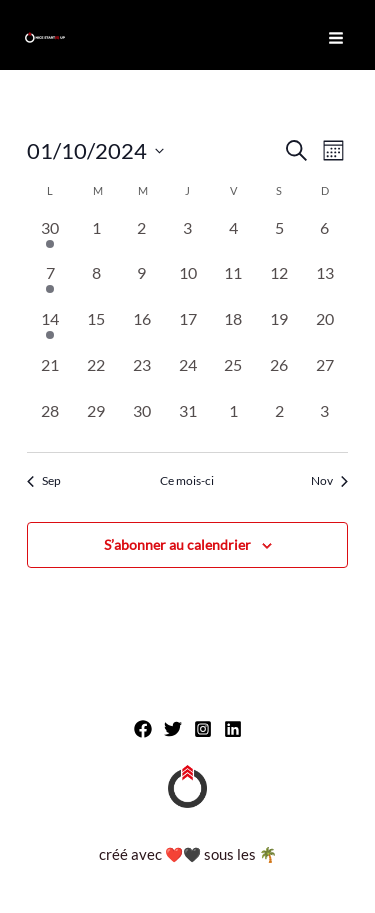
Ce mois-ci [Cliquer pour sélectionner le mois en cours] (187, 480)
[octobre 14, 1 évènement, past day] (50, 330)
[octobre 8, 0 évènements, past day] (96, 284)
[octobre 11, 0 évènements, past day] (233, 284)
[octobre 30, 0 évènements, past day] (142, 422)
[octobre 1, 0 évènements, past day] (96, 239)
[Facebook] (143, 729)
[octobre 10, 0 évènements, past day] (188, 284)
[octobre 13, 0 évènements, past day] (325, 284)
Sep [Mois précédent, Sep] (44, 480)
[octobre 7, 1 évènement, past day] (50, 284)
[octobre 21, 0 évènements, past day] (50, 376)
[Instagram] (203, 729)
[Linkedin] (233, 729)
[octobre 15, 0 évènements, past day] (96, 330)
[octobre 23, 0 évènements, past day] (142, 376)
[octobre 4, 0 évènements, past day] (233, 239)
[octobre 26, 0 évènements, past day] (279, 376)
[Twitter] (173, 729)
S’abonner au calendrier (177, 544)
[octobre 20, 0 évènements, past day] (325, 330)
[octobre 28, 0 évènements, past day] (50, 422)
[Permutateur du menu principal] (336, 38)
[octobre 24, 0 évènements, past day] (188, 376)
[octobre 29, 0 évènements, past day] (96, 422)
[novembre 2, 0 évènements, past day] (279, 422)
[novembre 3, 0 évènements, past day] (325, 422)
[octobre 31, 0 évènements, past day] (188, 422)
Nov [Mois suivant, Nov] (329, 480)
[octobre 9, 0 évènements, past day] (142, 284)
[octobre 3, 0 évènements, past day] (188, 239)
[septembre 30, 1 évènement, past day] (50, 239)
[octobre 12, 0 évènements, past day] (279, 284)
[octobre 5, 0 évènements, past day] (279, 239)
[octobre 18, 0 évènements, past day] (233, 330)
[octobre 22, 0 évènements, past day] (96, 376)
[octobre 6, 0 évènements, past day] (325, 239)
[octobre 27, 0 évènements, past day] (325, 376)
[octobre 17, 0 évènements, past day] (188, 330)
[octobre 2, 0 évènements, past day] (142, 239)
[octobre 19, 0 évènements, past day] (279, 330)
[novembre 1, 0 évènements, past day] (233, 422)
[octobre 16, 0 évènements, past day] (142, 330)
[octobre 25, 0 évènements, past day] (233, 376)
